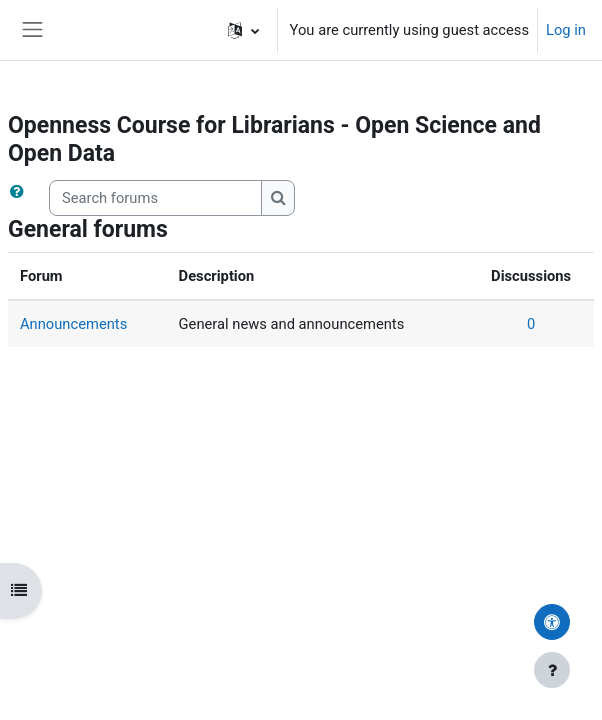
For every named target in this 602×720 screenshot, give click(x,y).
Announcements (73, 324)
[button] (243, 30)
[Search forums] (155, 198)
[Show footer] (552, 670)
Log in (566, 30)
